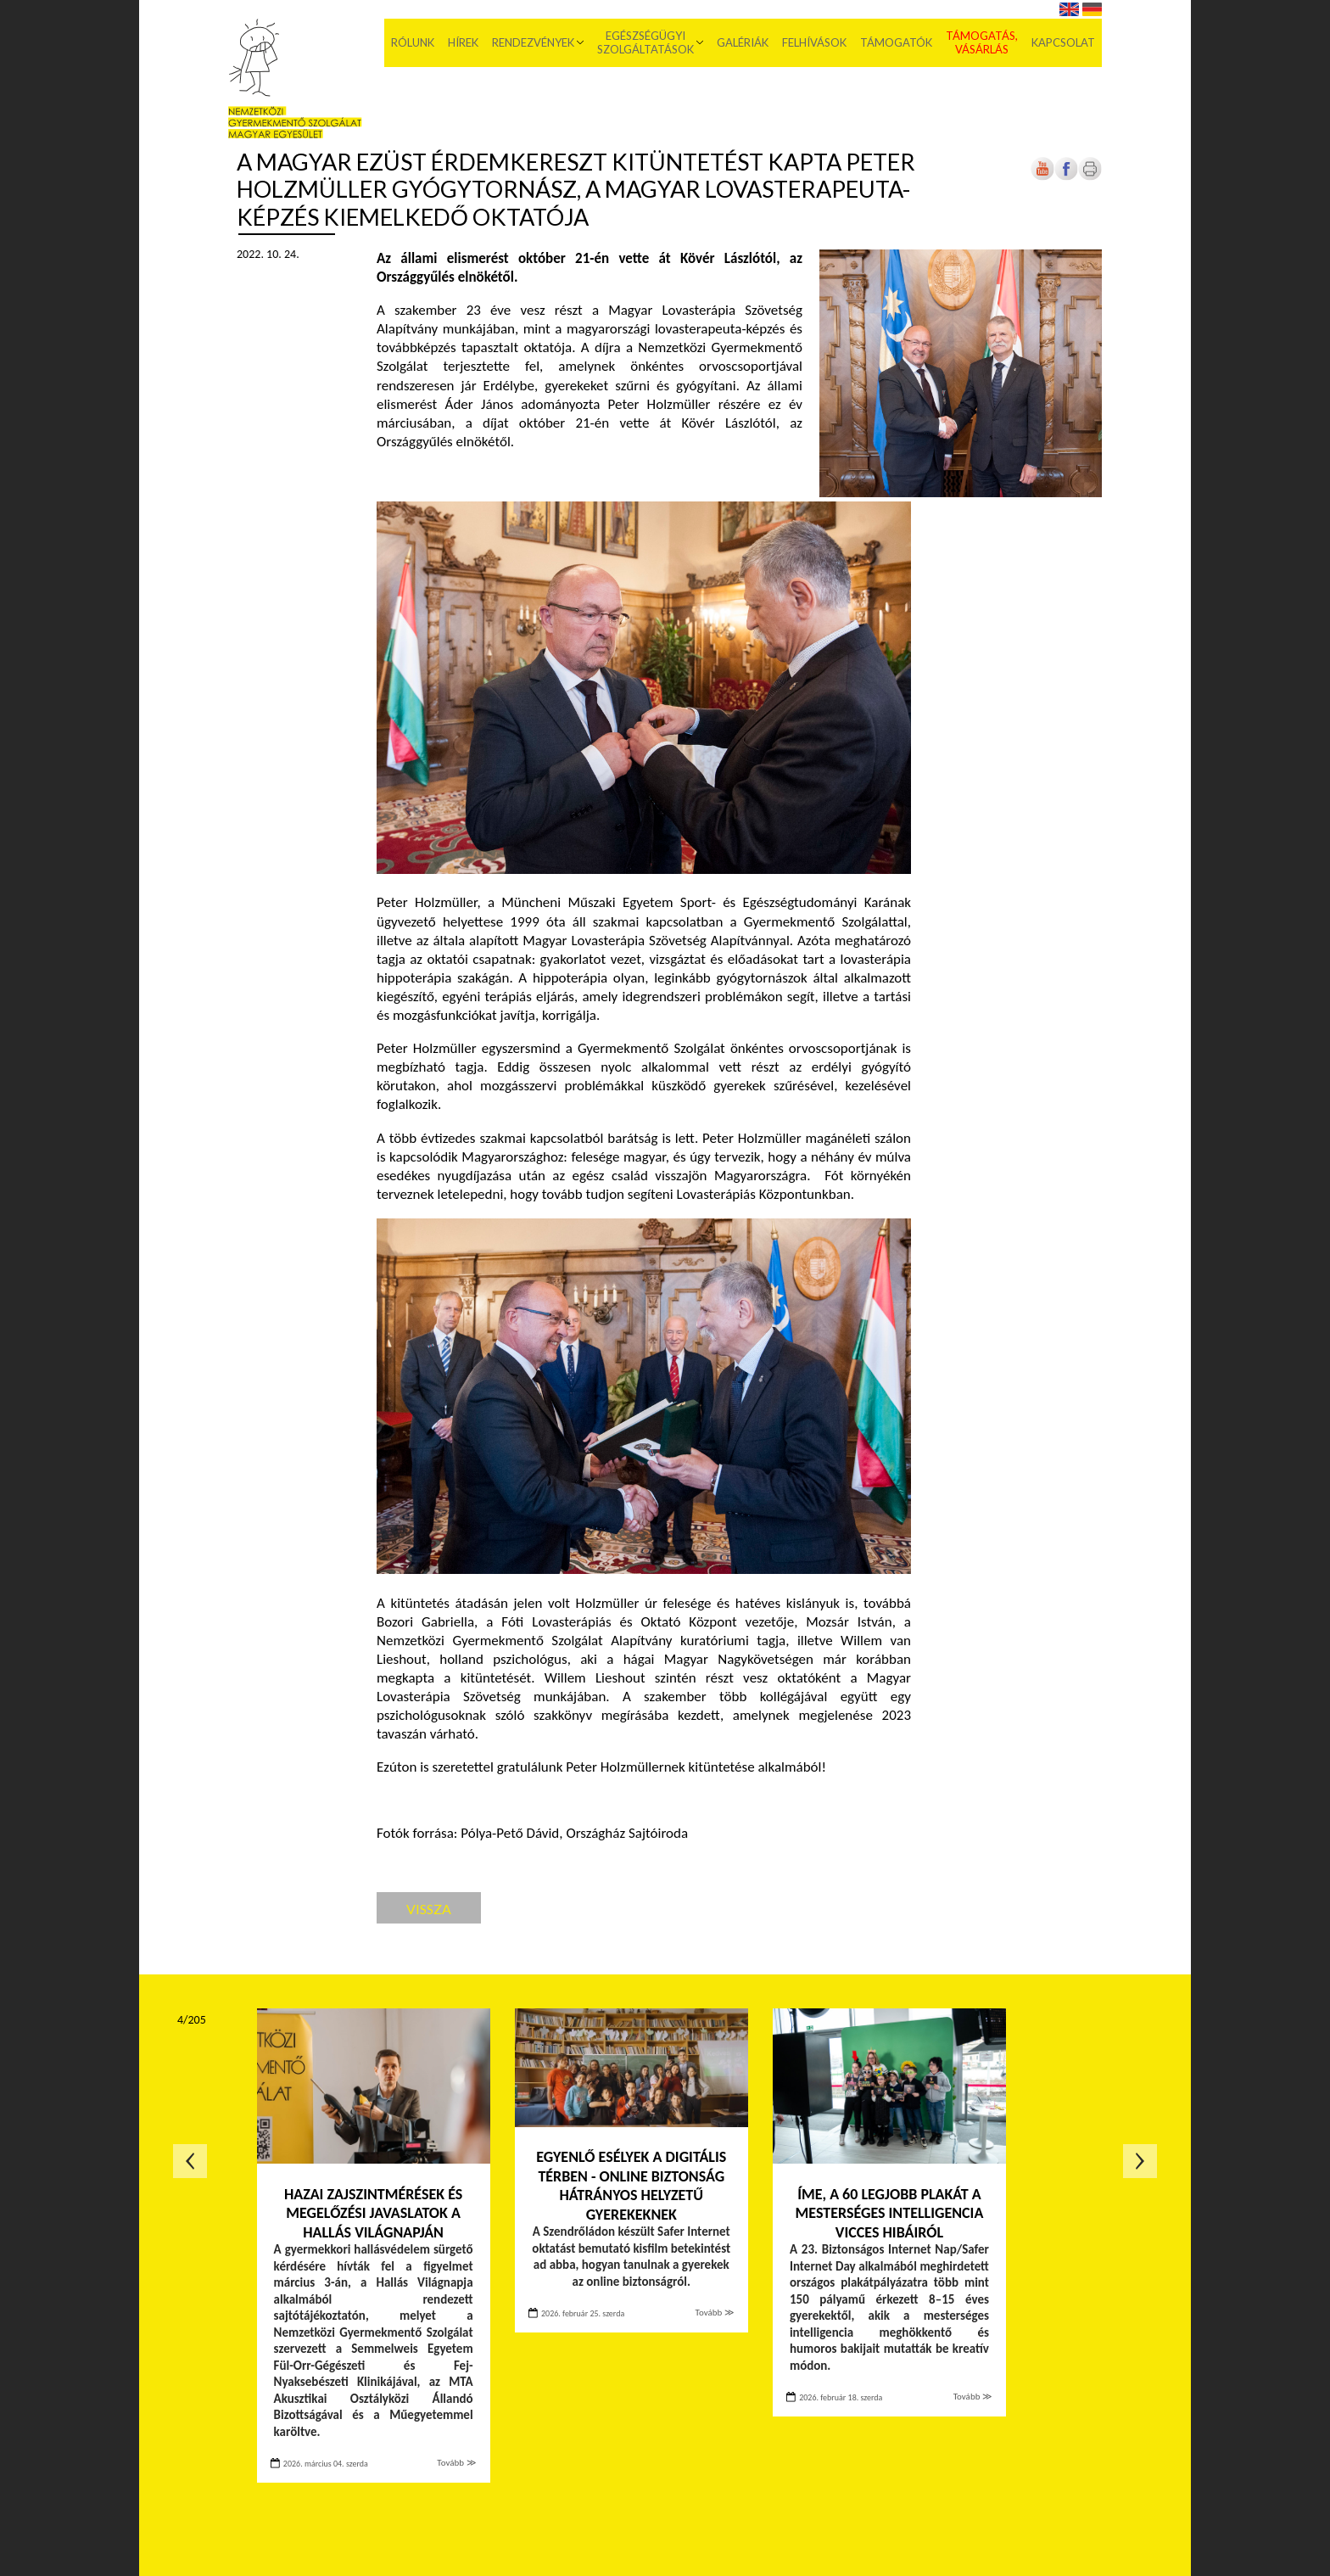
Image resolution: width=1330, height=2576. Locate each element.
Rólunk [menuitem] (412, 42)
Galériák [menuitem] (742, 42)
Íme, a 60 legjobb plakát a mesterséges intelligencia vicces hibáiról (890, 2213)
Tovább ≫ (456, 2462)
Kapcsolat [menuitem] (1063, 42)
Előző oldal (190, 2161)
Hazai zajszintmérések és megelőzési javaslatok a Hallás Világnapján (373, 2213)
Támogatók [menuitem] (896, 42)
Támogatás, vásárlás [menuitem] (982, 42)
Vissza (428, 1909)
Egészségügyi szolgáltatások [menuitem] (645, 42)
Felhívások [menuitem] (814, 42)
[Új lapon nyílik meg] (1066, 177)
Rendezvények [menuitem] (533, 42)
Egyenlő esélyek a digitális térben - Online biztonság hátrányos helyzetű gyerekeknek (631, 2186)
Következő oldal (1140, 2161)
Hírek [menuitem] (463, 42)
